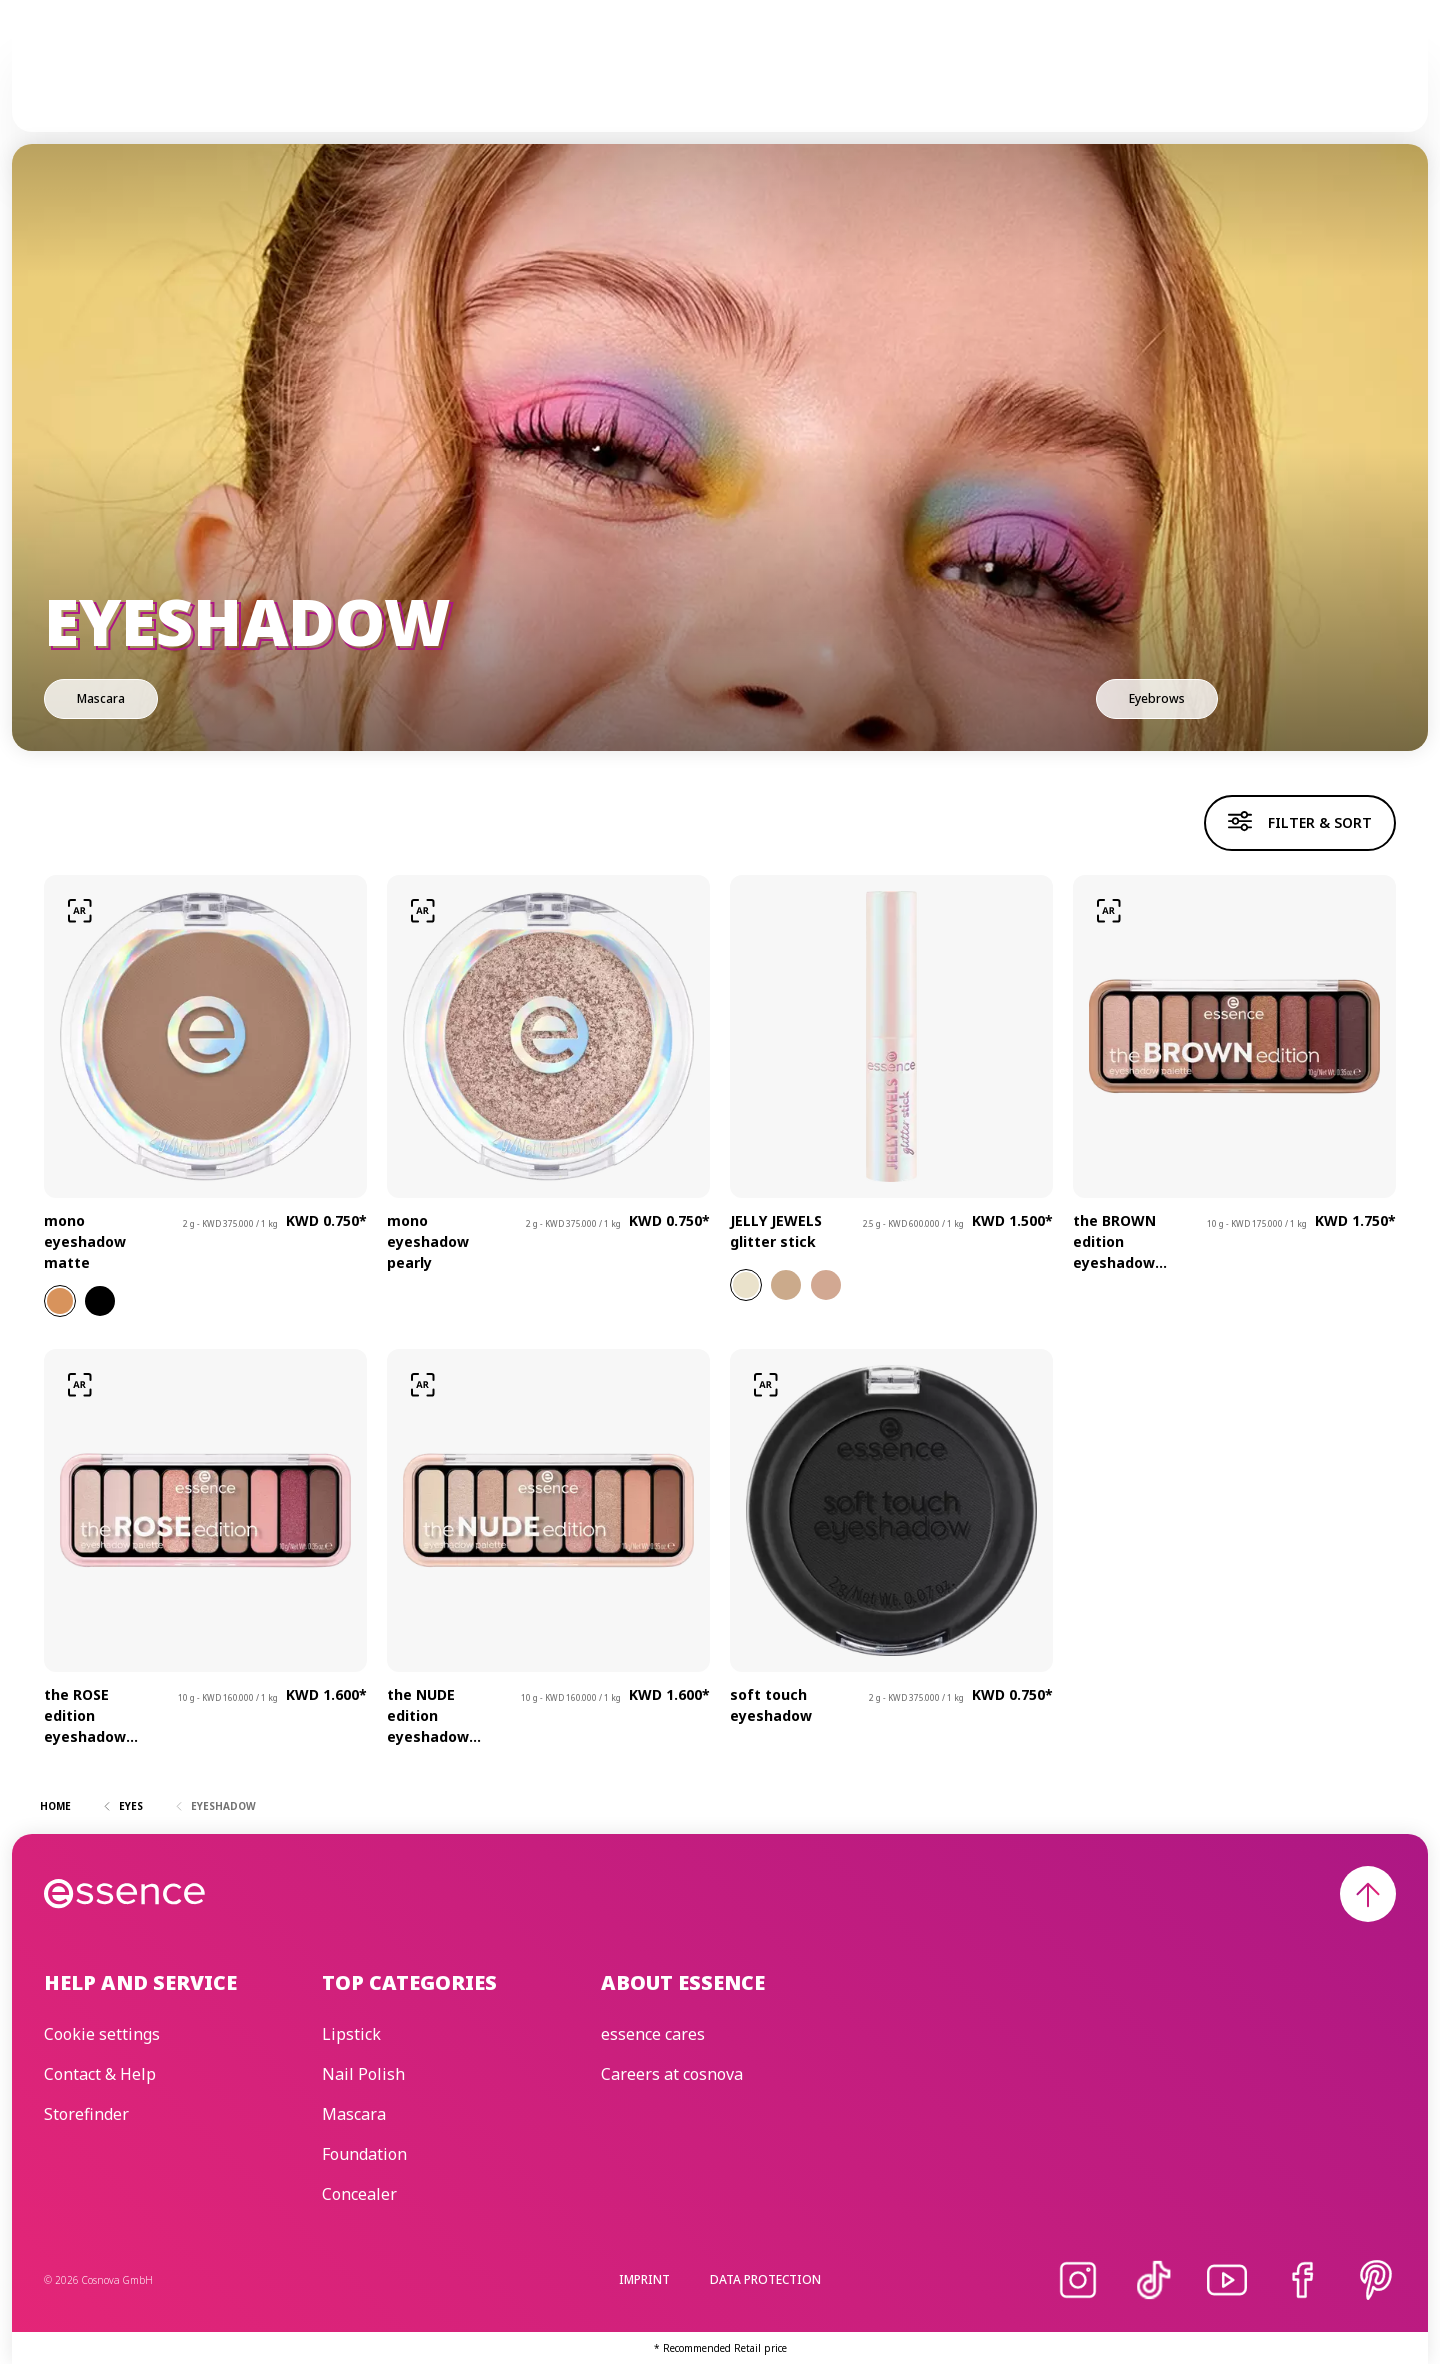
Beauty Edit (984, 80)
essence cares (855, 80)
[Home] (125, 81)
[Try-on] (80, 911)
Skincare (586, 80)
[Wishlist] (1372, 81)
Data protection (765, 2279)
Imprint (644, 2279)
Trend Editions (712, 80)
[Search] (1324, 81)
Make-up (489, 80)
